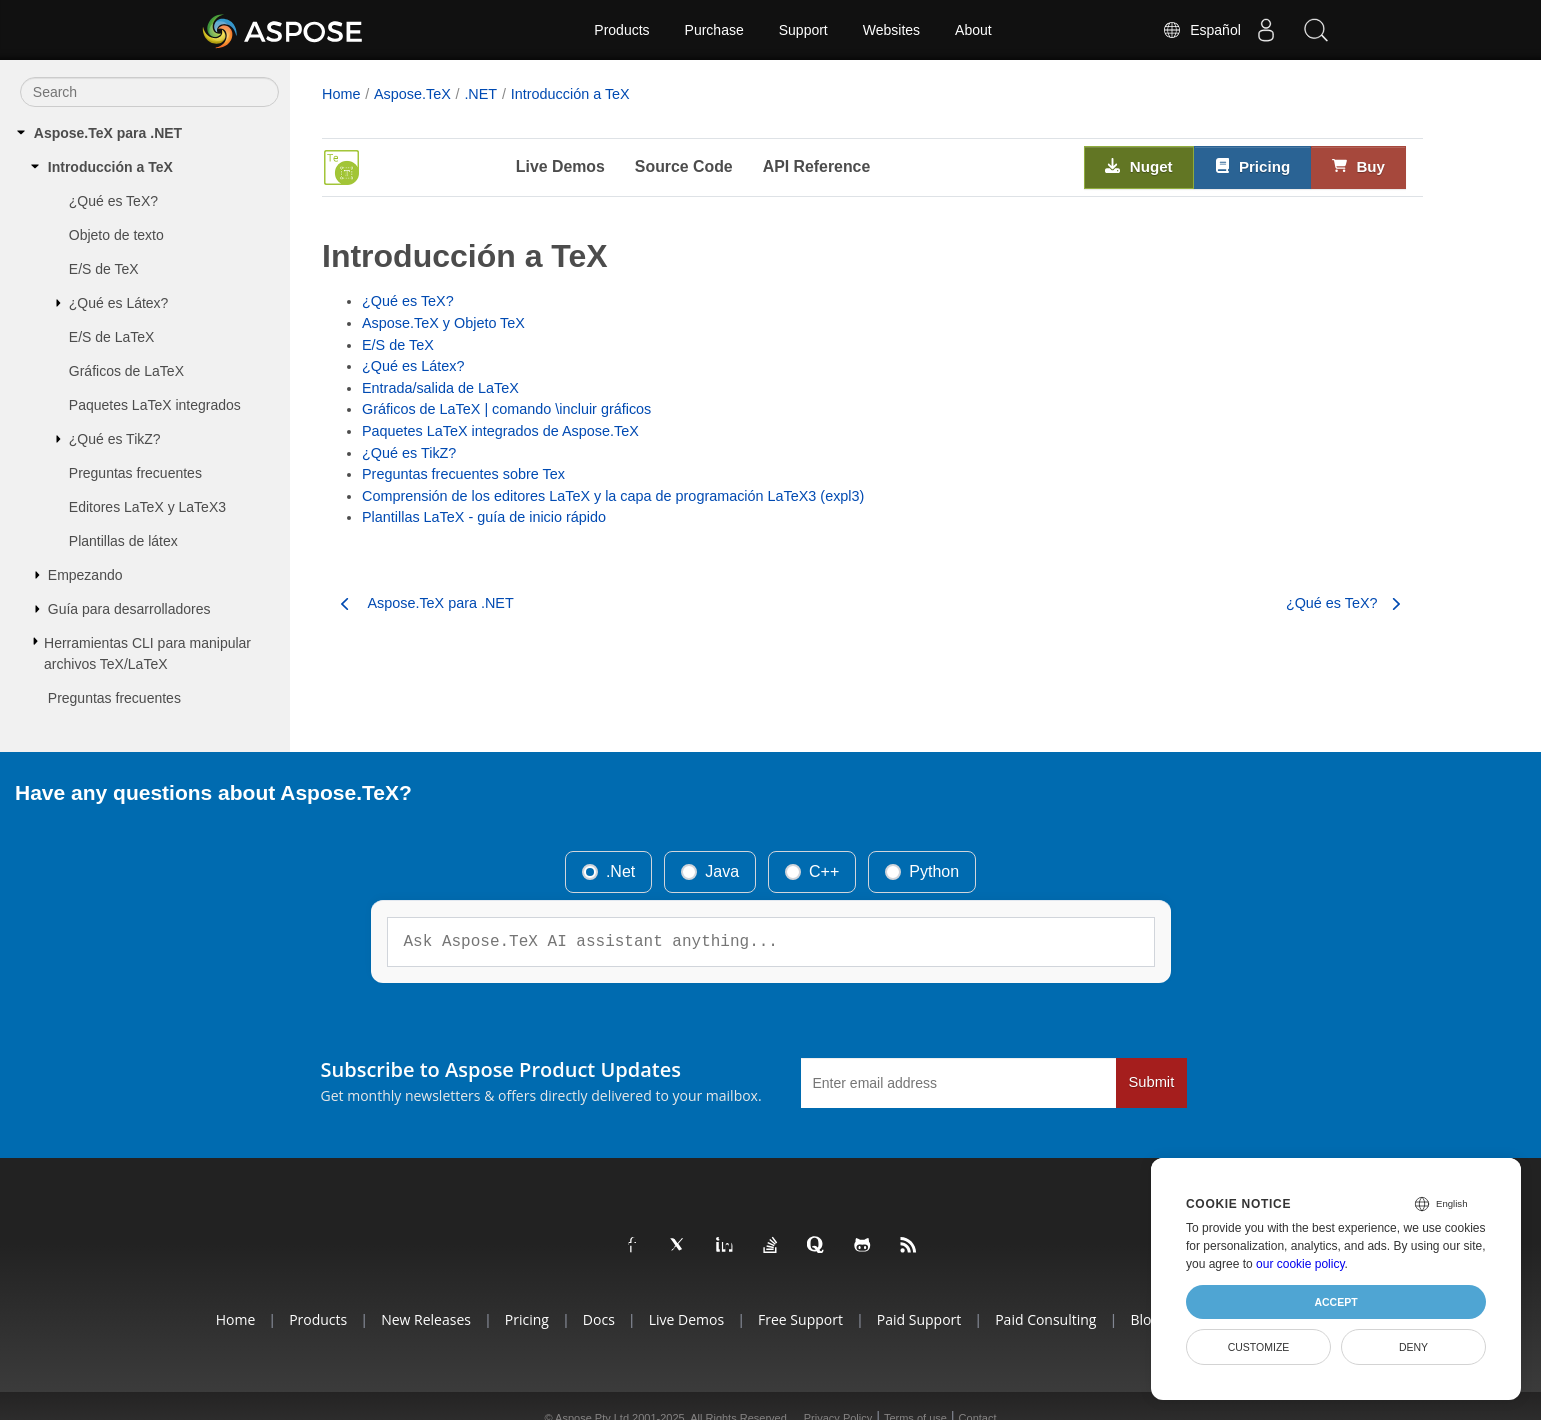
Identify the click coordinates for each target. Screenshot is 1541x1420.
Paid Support (919, 1319)
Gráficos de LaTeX (126, 371)
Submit (1152, 1082)
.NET (480, 94)
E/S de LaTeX (112, 337)
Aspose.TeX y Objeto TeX (443, 323)
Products (621, 30)
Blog (1144, 1319)
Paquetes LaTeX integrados (155, 405)
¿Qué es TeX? (113, 201)
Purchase (714, 30)
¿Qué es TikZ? (115, 439)
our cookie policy (1300, 1264)
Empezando (85, 575)
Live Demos (560, 166)
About (973, 30)
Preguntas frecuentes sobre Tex (463, 474)
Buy (1358, 166)
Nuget (1138, 166)
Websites (891, 30)
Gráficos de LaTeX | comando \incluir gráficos (506, 409)
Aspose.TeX (412, 94)
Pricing (1253, 166)
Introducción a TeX (110, 167)
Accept (1335, 1302)
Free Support (800, 1319)
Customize (1259, 1347)
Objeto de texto (116, 235)
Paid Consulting (1045, 1319)
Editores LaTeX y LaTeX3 (147, 507)
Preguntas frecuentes (135, 473)
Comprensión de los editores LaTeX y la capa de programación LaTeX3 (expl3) (613, 496)
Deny (1413, 1347)
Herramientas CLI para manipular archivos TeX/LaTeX (147, 653)
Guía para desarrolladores (129, 609)
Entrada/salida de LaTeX (440, 388)
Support (803, 30)
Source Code (684, 166)
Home (341, 94)
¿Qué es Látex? (119, 303)
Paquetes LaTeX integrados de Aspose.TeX (500, 431)
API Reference (817, 166)
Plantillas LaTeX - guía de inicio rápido (484, 517)
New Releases (426, 1319)
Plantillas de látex (123, 541)
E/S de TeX (104, 269)
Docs (599, 1319)
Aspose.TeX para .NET (108, 133)
